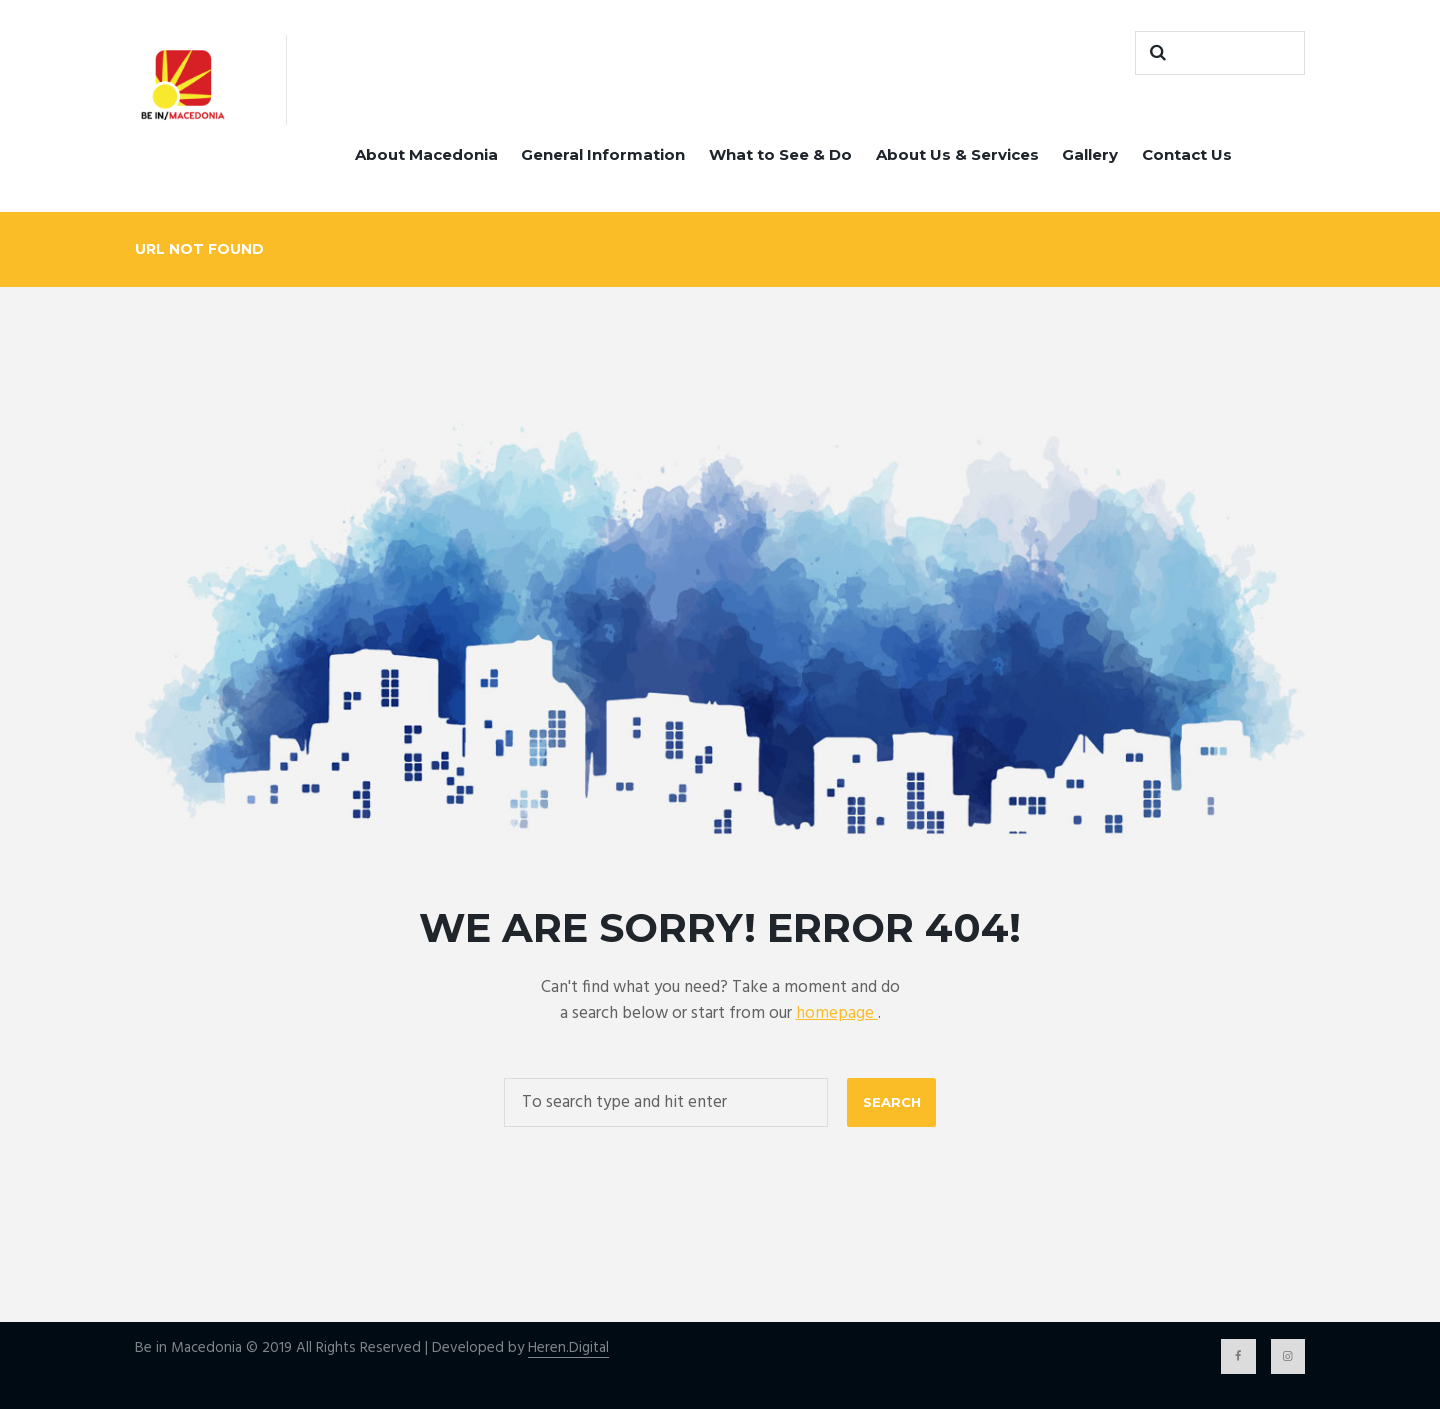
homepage (837, 1013)
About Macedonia (426, 154)
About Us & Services (957, 154)
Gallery (1090, 154)
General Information (603, 154)
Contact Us (1187, 154)
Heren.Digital (568, 1348)
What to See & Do (780, 154)
